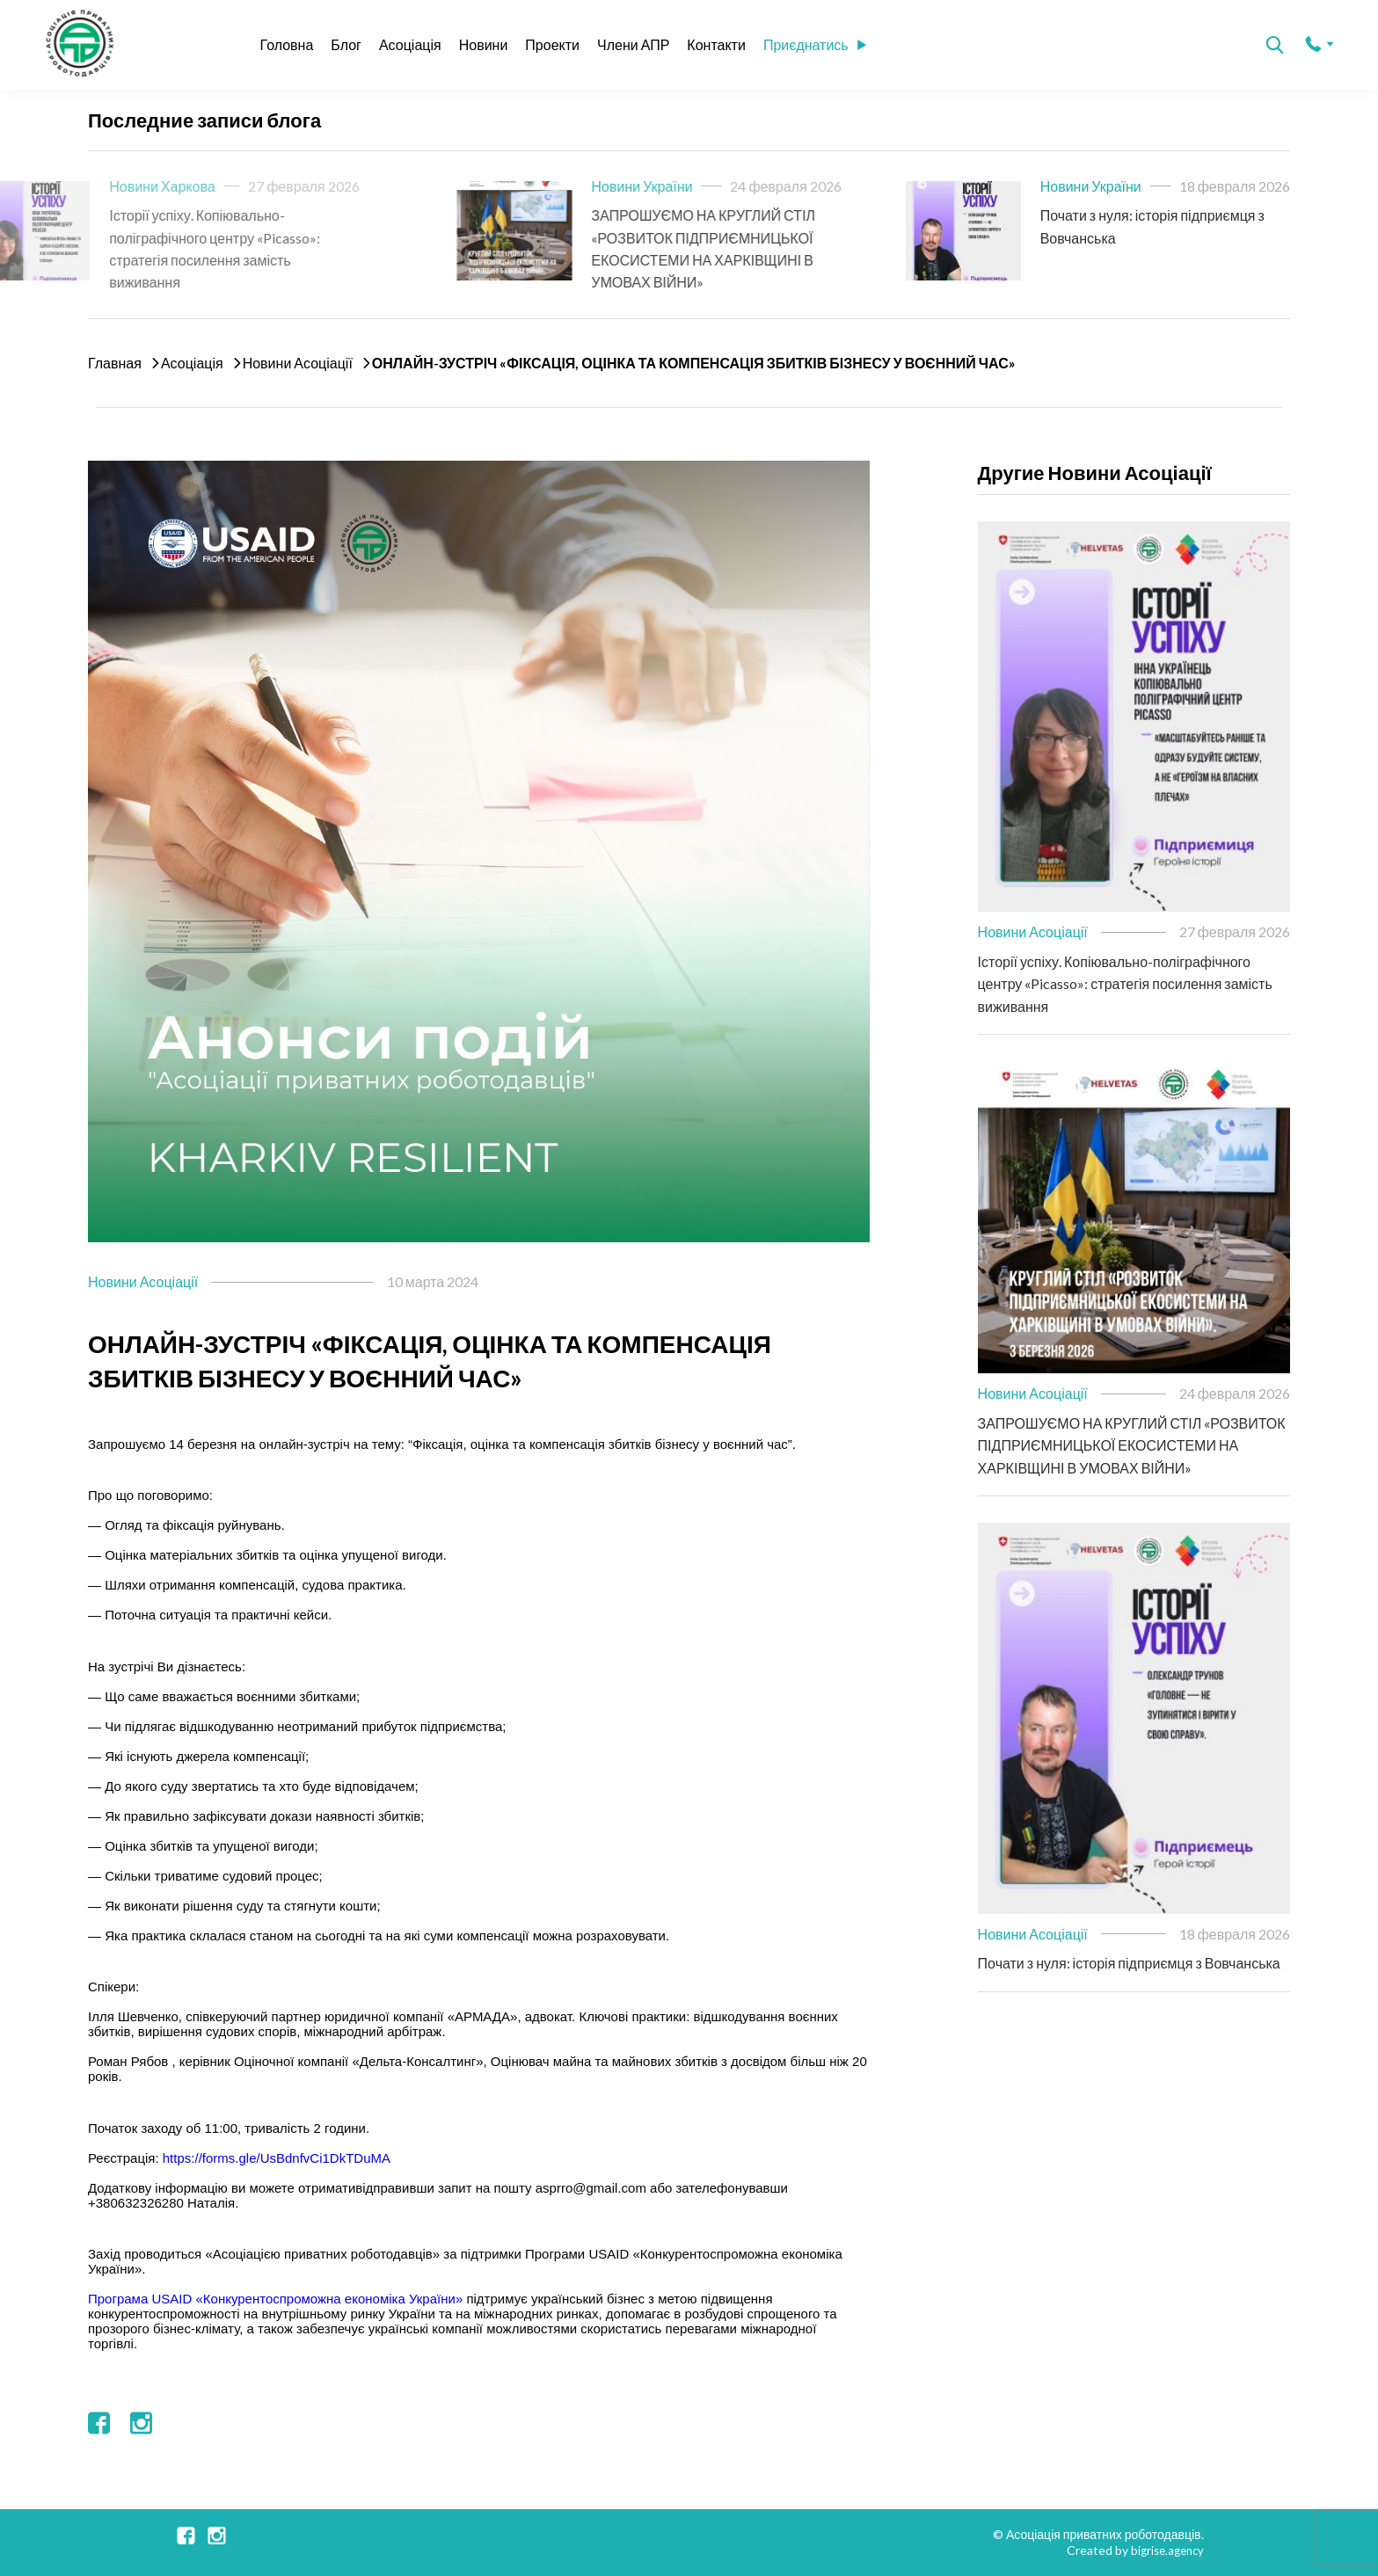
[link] (275, 2298)
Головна (287, 44)
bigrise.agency (1164, 2550)
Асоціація (410, 44)
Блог (346, 44)
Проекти (552, 44)
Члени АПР (633, 44)
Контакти (716, 44)
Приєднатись (814, 44)
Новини (483, 44)
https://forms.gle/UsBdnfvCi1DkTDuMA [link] (276, 2157)
